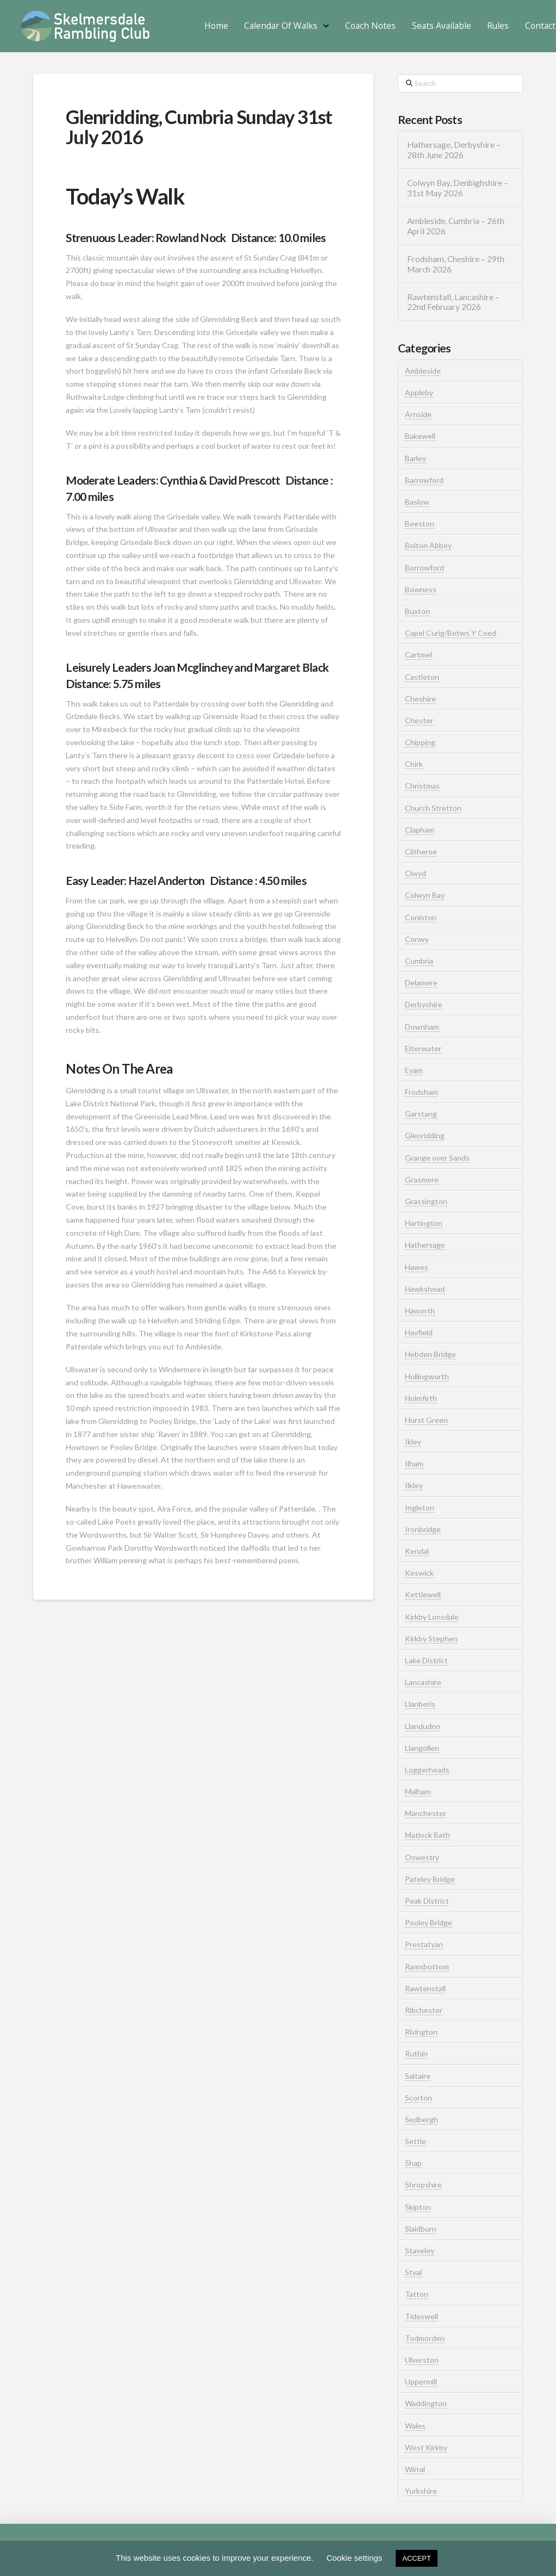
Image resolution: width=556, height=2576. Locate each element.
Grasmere (422, 1179)
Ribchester (423, 2010)
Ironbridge (423, 1529)
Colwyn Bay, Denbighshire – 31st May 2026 (457, 188)
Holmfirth (421, 1398)
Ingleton (419, 1507)
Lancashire (423, 1682)
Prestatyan (424, 1944)
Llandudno (422, 1726)
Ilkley (414, 1485)
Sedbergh (421, 2119)
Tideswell (421, 2316)
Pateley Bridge (430, 1879)
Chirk (414, 764)
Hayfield (419, 1332)
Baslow (417, 501)
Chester (419, 720)
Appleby (419, 392)
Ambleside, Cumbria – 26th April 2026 (455, 226)
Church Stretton (433, 808)
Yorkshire (421, 2491)
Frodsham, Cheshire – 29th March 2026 (455, 264)
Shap (413, 2163)
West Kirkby (426, 2447)
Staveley (419, 2250)
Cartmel (418, 654)
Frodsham (421, 1092)
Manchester (425, 1813)
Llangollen (422, 1748)
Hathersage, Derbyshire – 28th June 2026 (454, 150)
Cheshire (420, 698)
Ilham (414, 1463)
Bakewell (420, 436)
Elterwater (423, 1048)
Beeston (419, 523)
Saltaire (417, 2075)
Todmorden (425, 2338)
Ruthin (416, 2053)
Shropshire (423, 2184)
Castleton (422, 677)
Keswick (419, 1572)
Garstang (421, 1113)
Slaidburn (420, 2228)
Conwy (417, 939)
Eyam (414, 1070)
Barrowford (424, 480)
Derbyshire (423, 1004)
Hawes (416, 1267)
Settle (415, 2141)
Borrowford (424, 567)
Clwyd (415, 873)
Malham (418, 1791)
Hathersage (425, 1244)
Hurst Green (426, 1420)
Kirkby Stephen (431, 1638)
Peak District (427, 1900)
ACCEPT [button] (416, 2558)
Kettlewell (423, 1594)
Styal (413, 2272)
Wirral (415, 2469)
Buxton (417, 611)
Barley (415, 458)
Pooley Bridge (428, 1922)
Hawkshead (425, 1288)
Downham (422, 1026)
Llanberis (420, 1703)
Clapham (419, 829)
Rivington (421, 2031)
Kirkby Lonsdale (432, 1616)
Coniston (420, 917)
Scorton (418, 2097)
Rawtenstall (425, 1988)
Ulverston (422, 2359)
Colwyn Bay (425, 895)
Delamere (421, 982)
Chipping (420, 742)
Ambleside (423, 370)
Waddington (426, 2403)
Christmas (422, 785)
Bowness (420, 589)
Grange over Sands (437, 1157)
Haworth (420, 1310)
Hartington (423, 1223)
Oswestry (422, 1857)
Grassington (426, 1201)
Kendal (417, 1551)
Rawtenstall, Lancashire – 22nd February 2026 (453, 302)
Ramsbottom (427, 1966)
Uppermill (421, 2381)
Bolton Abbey (428, 545)
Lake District (426, 1660)
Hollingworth (427, 1376)
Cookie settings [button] (355, 2557)
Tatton (416, 2294)
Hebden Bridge (430, 1354)
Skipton (418, 2207)
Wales (415, 2425)
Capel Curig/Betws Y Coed (450, 632)
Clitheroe (421, 851)
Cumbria (419, 960)
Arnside (418, 414)
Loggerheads (427, 1769)
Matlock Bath (427, 1835)
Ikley (413, 1441)
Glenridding (425, 1135)
